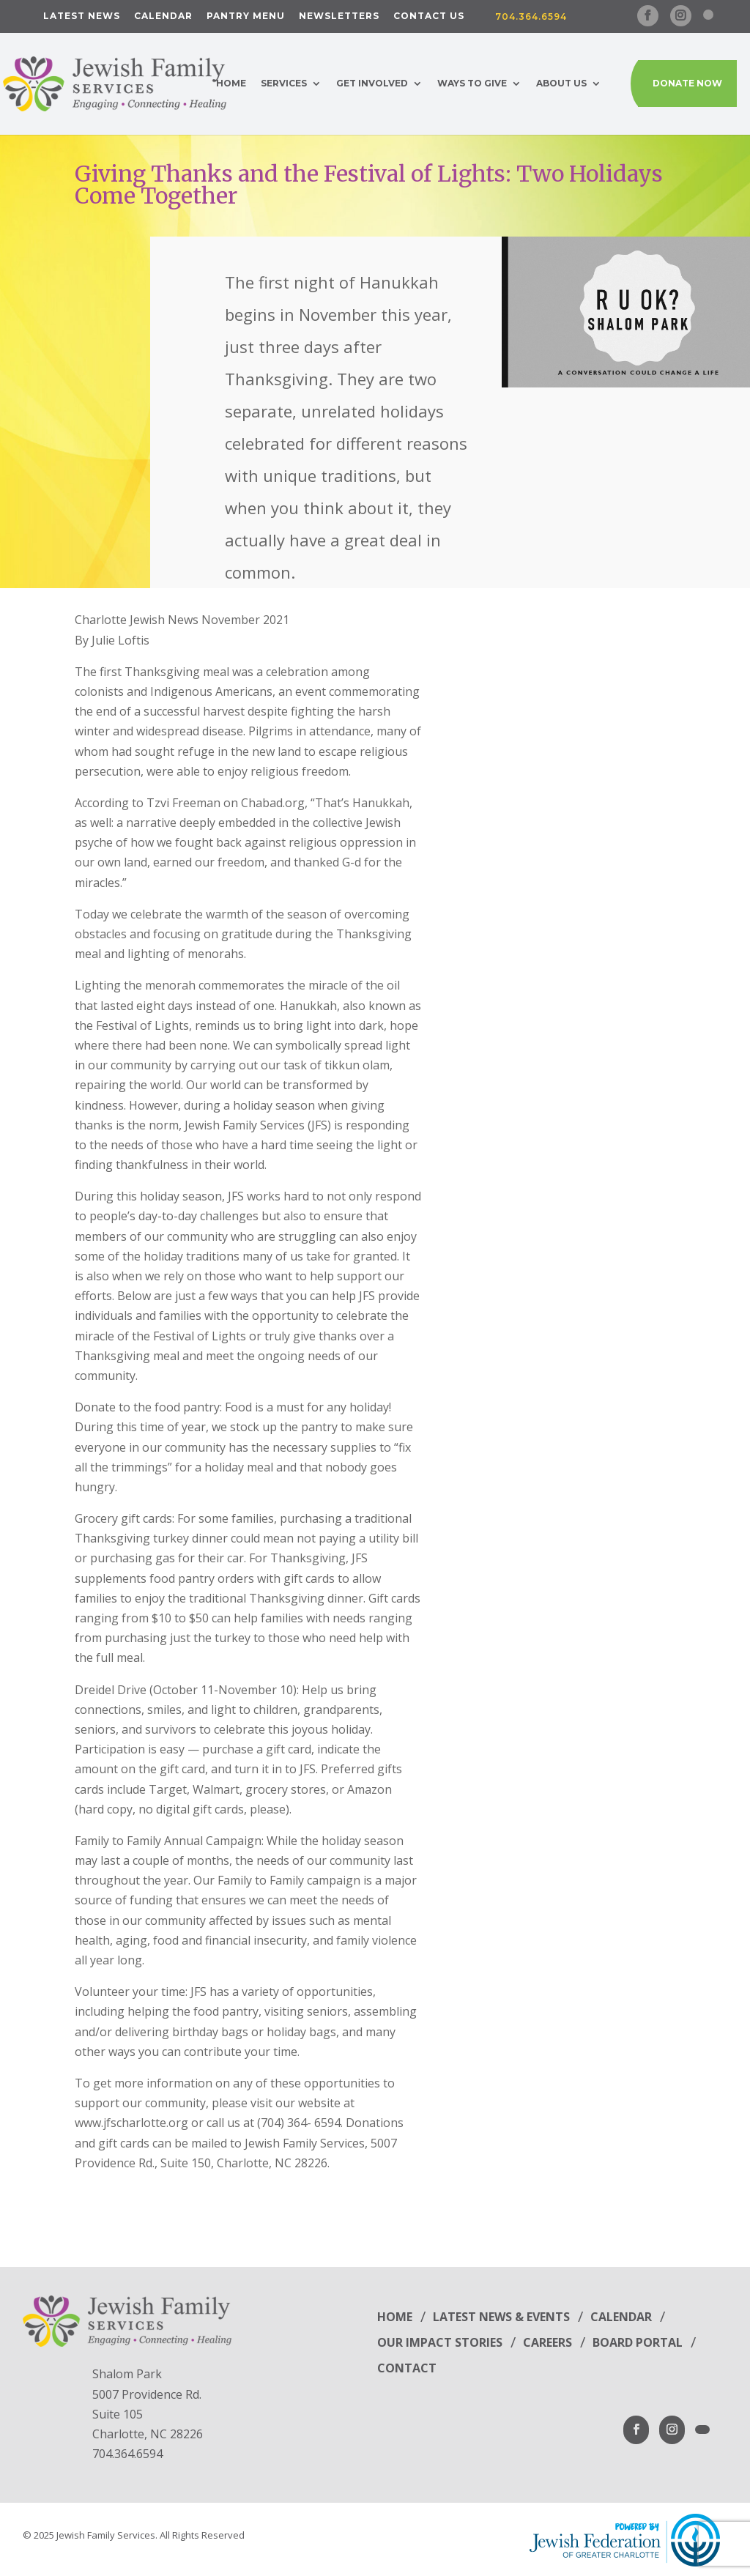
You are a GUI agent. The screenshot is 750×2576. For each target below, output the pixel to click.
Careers (547, 2342)
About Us (561, 83)
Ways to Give (472, 83)
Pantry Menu (246, 16)
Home (231, 83)
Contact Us (428, 16)
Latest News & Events (501, 2317)
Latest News (81, 16)
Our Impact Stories (439, 2342)
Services (284, 83)
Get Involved (372, 83)
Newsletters (339, 16)
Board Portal (638, 2342)
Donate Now (687, 83)
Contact (407, 2368)
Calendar (163, 16)
